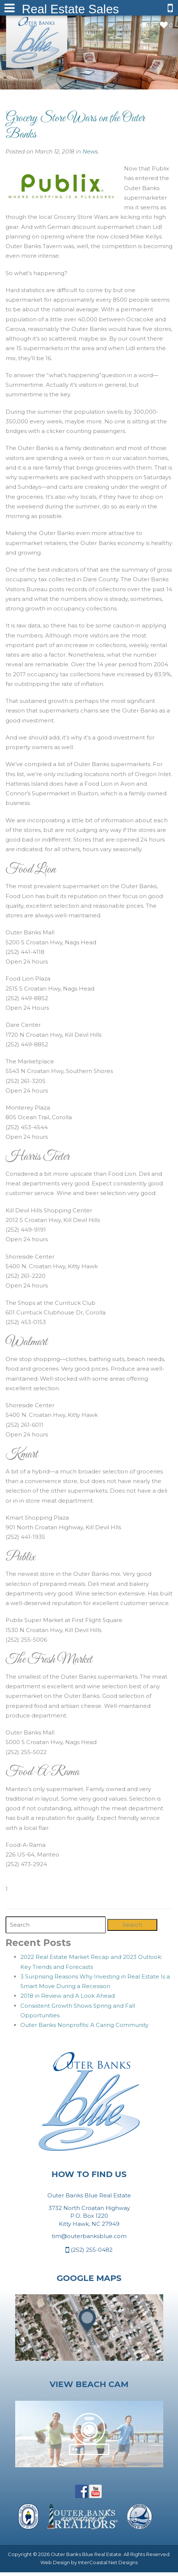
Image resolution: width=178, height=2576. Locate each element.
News (90, 151)
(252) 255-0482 (89, 2250)
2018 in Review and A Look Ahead (67, 1995)
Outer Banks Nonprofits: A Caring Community (84, 2024)
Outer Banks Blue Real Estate (37, 40)
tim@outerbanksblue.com (89, 2236)
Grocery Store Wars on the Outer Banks (75, 126)
